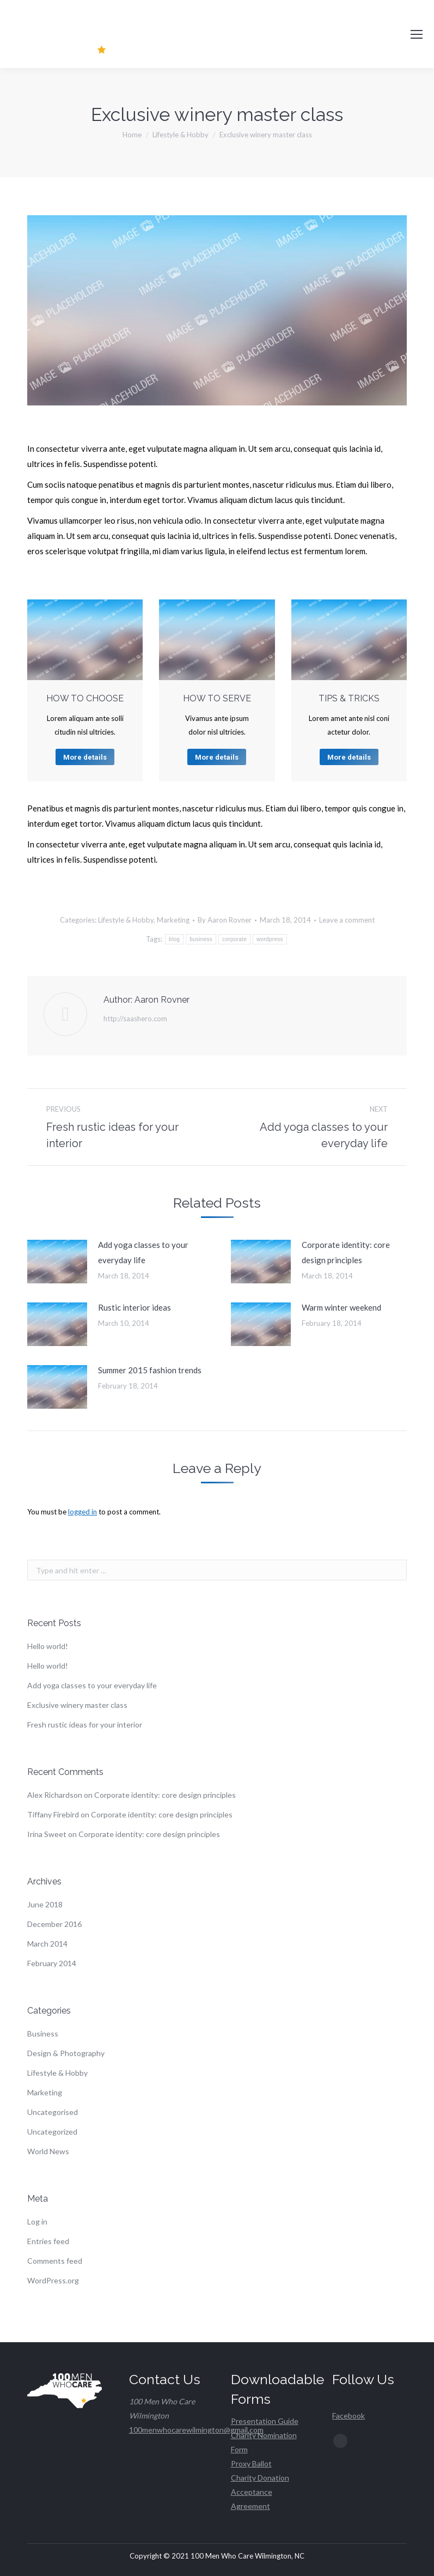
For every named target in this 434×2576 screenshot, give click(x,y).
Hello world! (47, 1646)
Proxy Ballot (251, 2463)
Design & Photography (66, 2053)
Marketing (173, 920)
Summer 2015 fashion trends (149, 1370)
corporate (234, 939)
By (225, 920)
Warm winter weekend (341, 1307)
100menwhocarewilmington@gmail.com (196, 2429)
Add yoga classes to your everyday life (143, 1252)
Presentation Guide (264, 2421)
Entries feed (48, 2241)
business (201, 939)
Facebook (348, 2415)
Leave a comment (347, 920)
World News (48, 2151)
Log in (37, 2221)
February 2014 (51, 1963)
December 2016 (54, 1924)
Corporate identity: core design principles (346, 1252)
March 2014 (47, 1943)
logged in (82, 1511)
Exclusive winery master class (77, 1705)
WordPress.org (53, 2280)
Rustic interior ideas (134, 1307)
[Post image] (57, 1261)
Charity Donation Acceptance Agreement (260, 2492)
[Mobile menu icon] (416, 34)
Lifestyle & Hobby (126, 920)
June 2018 (45, 1904)
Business (42, 2033)
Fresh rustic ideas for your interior (84, 1724)
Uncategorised (52, 2112)
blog (174, 939)
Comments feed (54, 2260)
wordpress (269, 939)
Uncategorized (52, 2131)
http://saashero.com (135, 1018)
